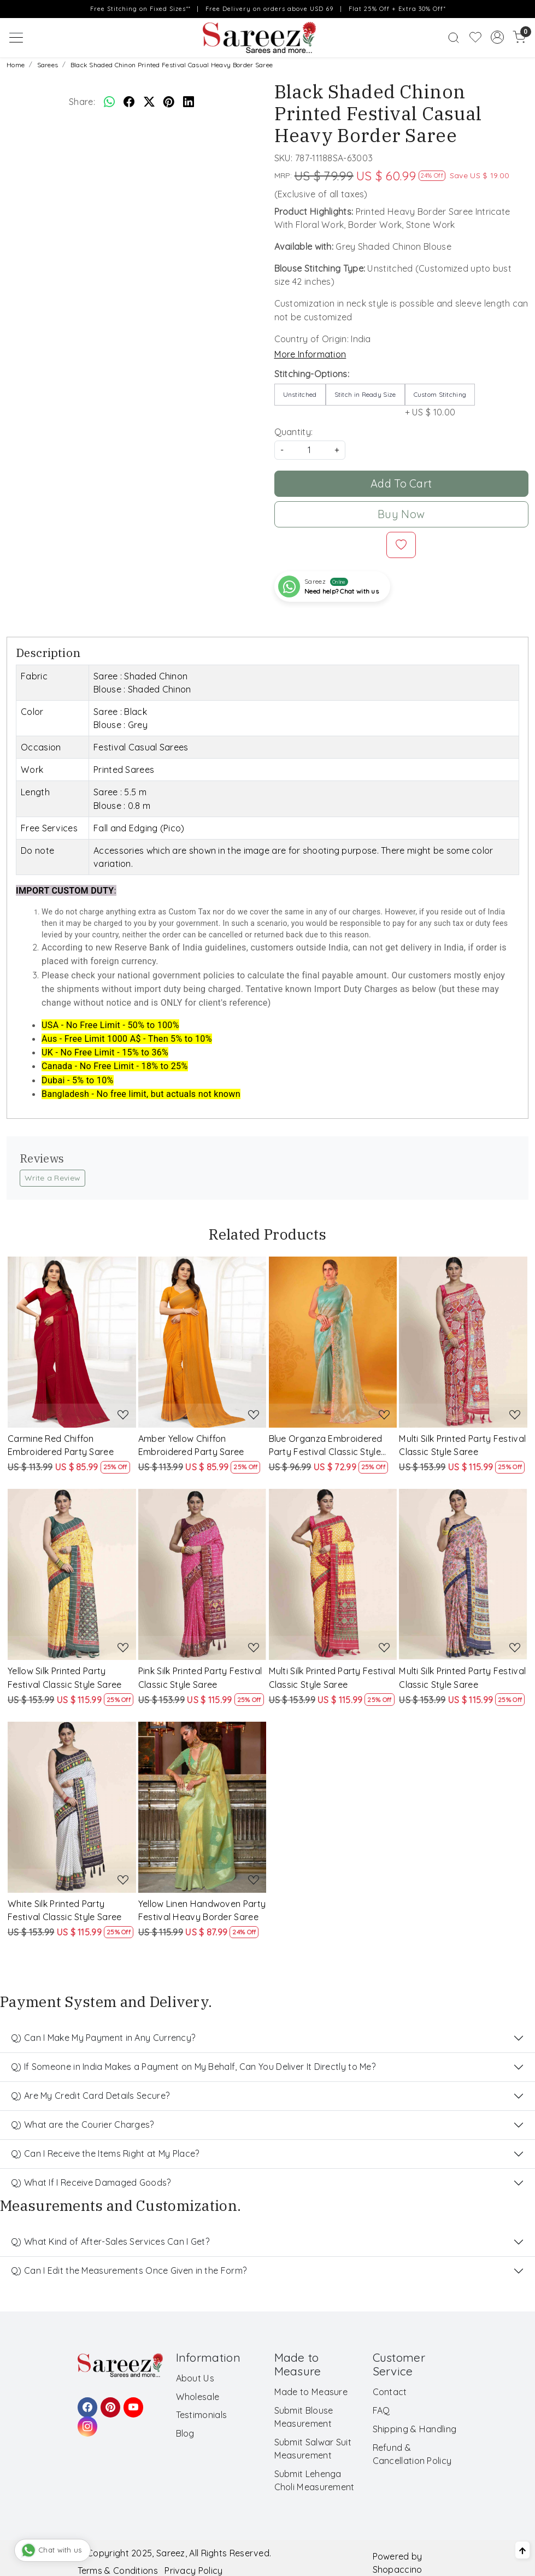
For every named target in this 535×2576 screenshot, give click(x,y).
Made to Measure (311, 2391)
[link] (454, 38)
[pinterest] (169, 102)
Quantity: (293, 431)
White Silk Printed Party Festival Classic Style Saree (64, 1910)
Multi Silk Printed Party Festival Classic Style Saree (462, 1445)
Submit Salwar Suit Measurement (312, 2449)
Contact (390, 2391)
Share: (82, 101)
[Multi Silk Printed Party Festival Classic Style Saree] (463, 1342)
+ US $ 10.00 (440, 401)
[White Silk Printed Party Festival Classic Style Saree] (72, 1807)
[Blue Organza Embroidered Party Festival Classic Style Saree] (333, 1342)
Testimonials (201, 2414)
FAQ (381, 2410)
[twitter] (149, 102)
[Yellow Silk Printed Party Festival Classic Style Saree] (72, 1574)
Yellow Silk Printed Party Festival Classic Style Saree (64, 1677)
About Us (195, 2378)
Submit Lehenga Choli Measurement (314, 2480)
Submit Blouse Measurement (303, 2417)
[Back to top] (522, 2550)
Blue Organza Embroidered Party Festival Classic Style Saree (326, 1445)
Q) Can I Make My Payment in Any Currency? (103, 2037)
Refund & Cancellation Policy (412, 2454)
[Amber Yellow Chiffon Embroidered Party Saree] (202, 1342)
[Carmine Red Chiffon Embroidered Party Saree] (72, 1342)
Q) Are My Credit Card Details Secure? (90, 2095)
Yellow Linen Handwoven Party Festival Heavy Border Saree (202, 1910)
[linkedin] (188, 102)
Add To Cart (401, 483)
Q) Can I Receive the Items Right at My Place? (105, 2153)
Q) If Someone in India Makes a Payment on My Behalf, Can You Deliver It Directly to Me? (193, 2066)
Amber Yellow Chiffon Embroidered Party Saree (191, 1445)
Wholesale (198, 2396)
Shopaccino (397, 2569)
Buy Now (401, 514)
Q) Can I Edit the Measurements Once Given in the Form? (128, 2270)
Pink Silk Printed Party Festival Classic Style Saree (200, 1677)
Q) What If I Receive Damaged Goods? (91, 2182)
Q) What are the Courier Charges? (82, 2124)
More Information (310, 354)
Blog (185, 2433)
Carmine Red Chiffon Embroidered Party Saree (61, 1445)
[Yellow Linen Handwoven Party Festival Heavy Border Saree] (202, 1807)
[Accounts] (497, 37)
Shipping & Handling (415, 2429)
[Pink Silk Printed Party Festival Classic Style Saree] (202, 1574)
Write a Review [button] (52, 1178)
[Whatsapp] (109, 102)
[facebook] (129, 102)
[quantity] (309, 450)
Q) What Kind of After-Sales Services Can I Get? (110, 2241)
